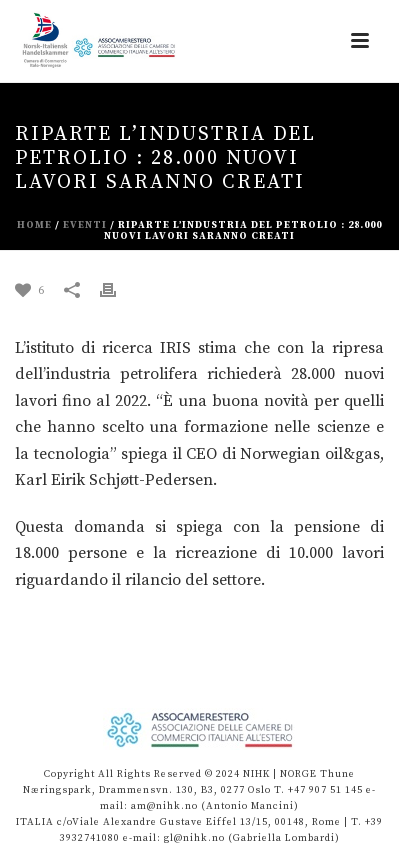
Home (34, 225)
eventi (85, 225)
